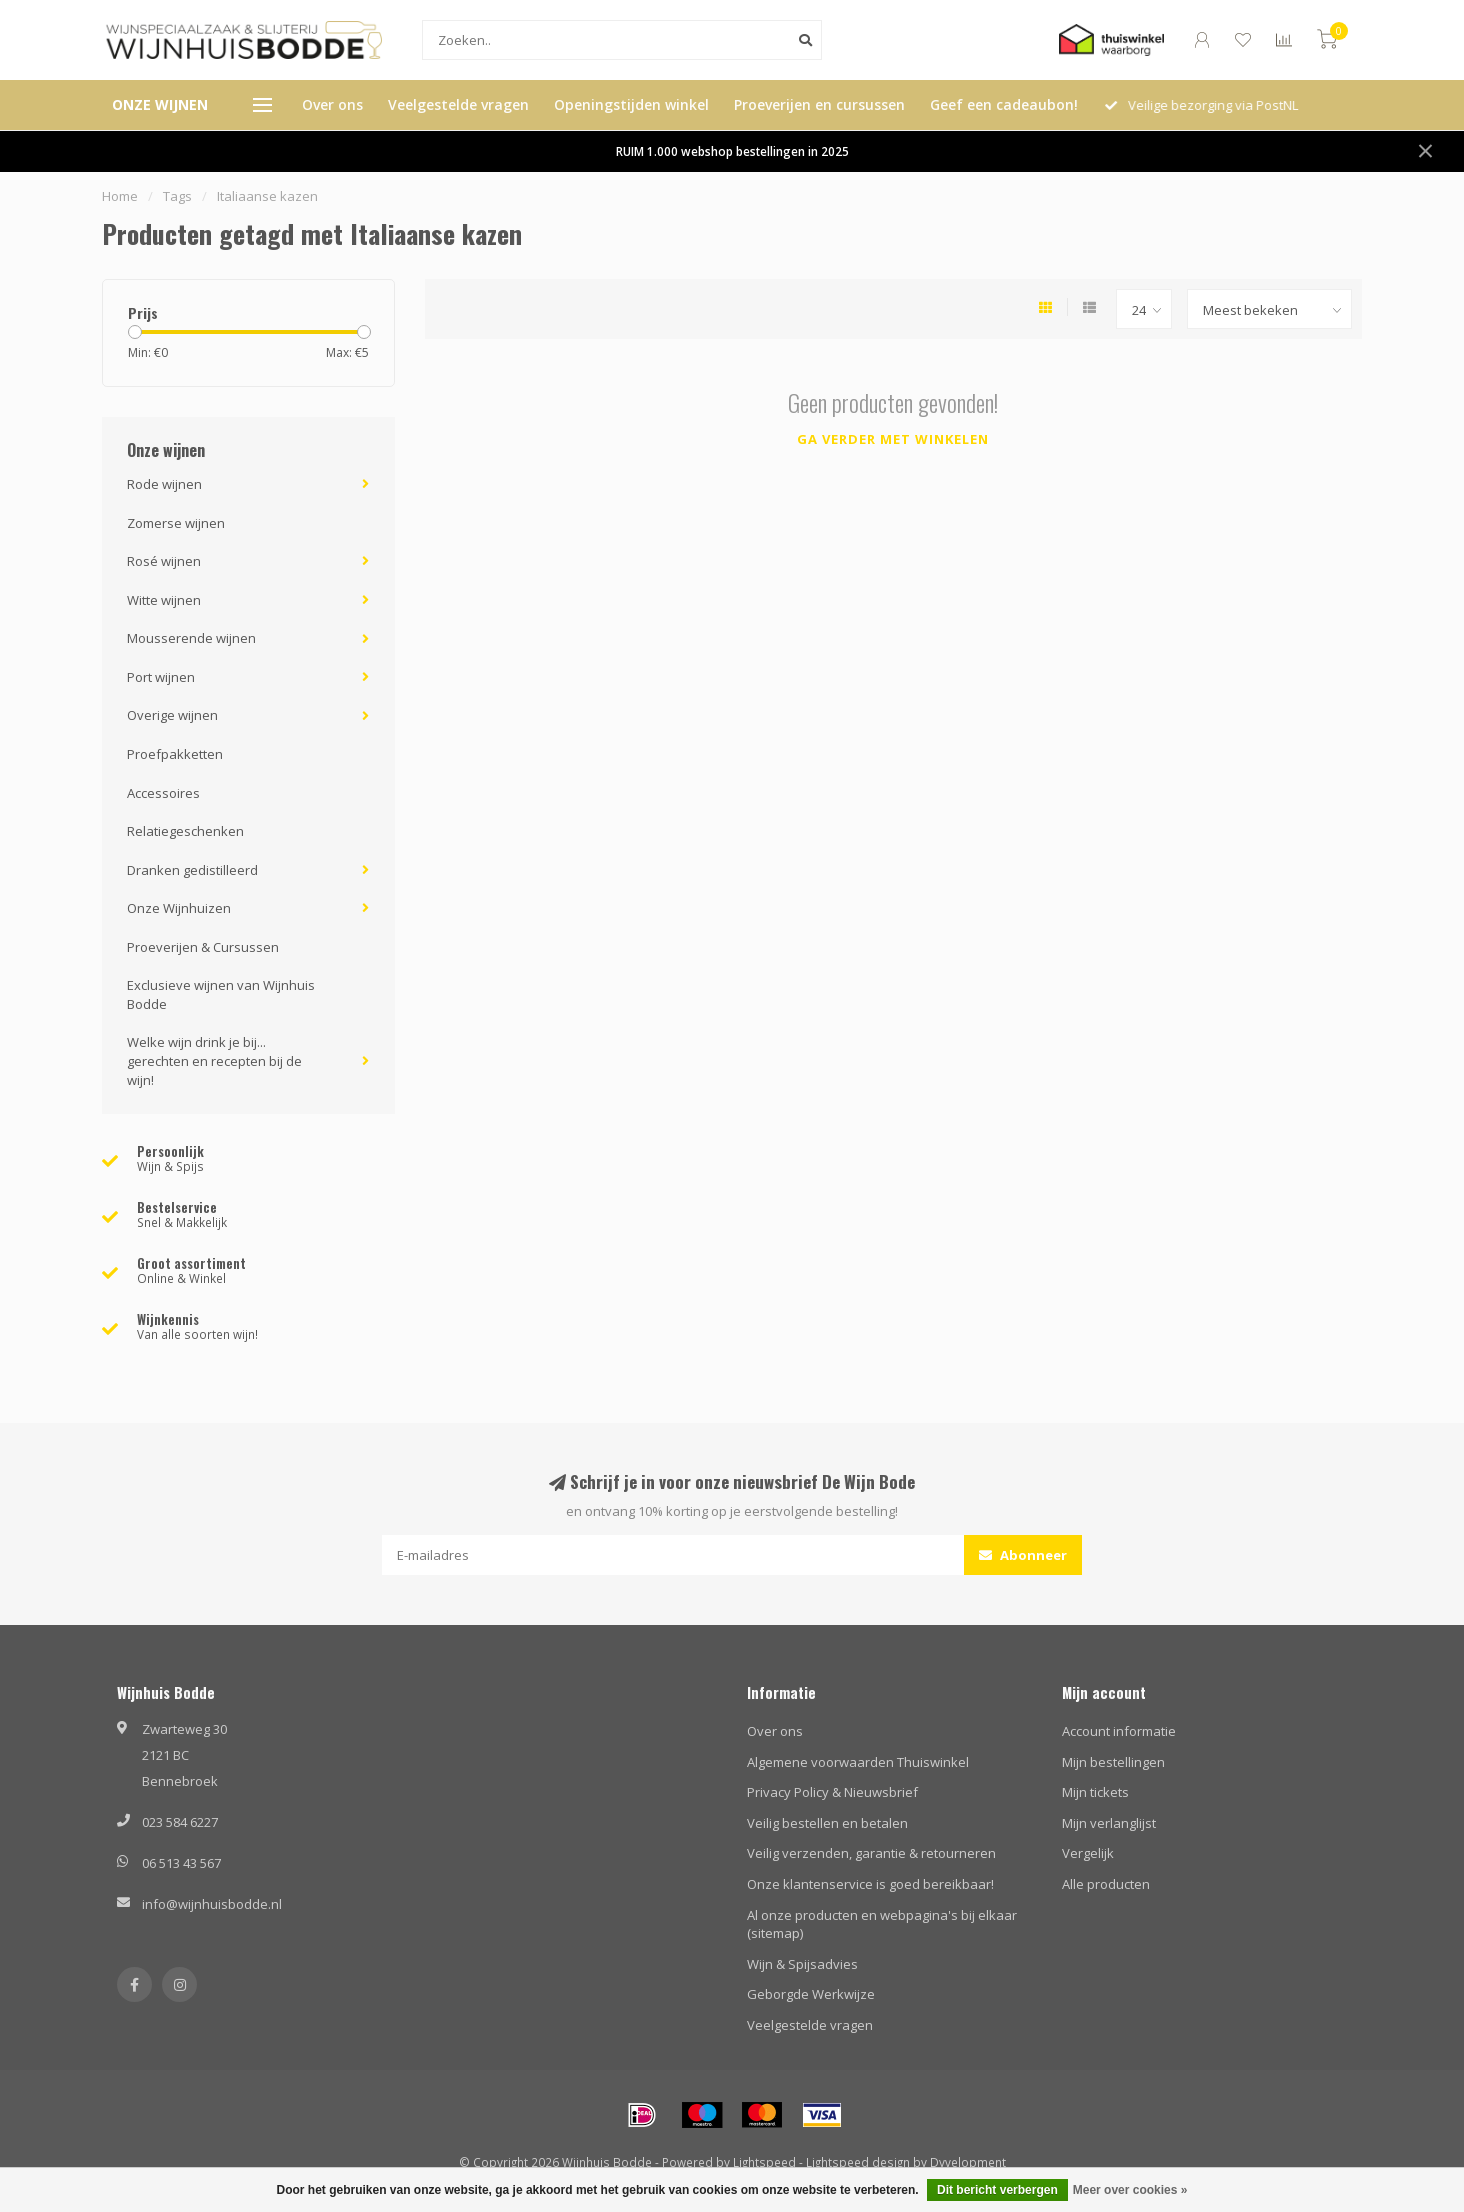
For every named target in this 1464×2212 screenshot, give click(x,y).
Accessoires (163, 793)
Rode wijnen (164, 484)
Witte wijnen (164, 600)
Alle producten (1106, 1884)
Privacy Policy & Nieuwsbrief (832, 1792)
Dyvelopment (968, 2162)
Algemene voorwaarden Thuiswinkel (858, 1762)
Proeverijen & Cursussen (203, 947)
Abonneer (1023, 1555)
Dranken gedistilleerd (192, 870)
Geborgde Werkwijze (811, 1994)
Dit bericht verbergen (997, 2190)
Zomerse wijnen (176, 523)
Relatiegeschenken (185, 831)
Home (120, 196)
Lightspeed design (858, 2162)
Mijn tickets (1095, 1792)
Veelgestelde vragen (458, 104)
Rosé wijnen (164, 561)
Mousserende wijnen (191, 638)
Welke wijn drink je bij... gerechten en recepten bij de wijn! (214, 1060)
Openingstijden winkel (631, 104)
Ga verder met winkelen (893, 439)
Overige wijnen (172, 715)
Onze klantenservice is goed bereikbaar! (870, 1884)
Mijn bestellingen (1113, 1762)
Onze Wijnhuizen (179, 908)
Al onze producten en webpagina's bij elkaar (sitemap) (882, 1924)
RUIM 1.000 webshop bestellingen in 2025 (732, 151)
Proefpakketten (175, 754)
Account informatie (1119, 1731)
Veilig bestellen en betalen (827, 1823)
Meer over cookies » (1130, 2190)
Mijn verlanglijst (1109, 1823)
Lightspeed (764, 2162)
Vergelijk (1088, 1853)
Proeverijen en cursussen (819, 104)
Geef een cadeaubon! (1004, 104)
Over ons (332, 104)
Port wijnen (161, 677)
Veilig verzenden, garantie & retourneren (871, 1853)
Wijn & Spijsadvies (802, 1964)
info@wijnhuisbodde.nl (212, 1904)
